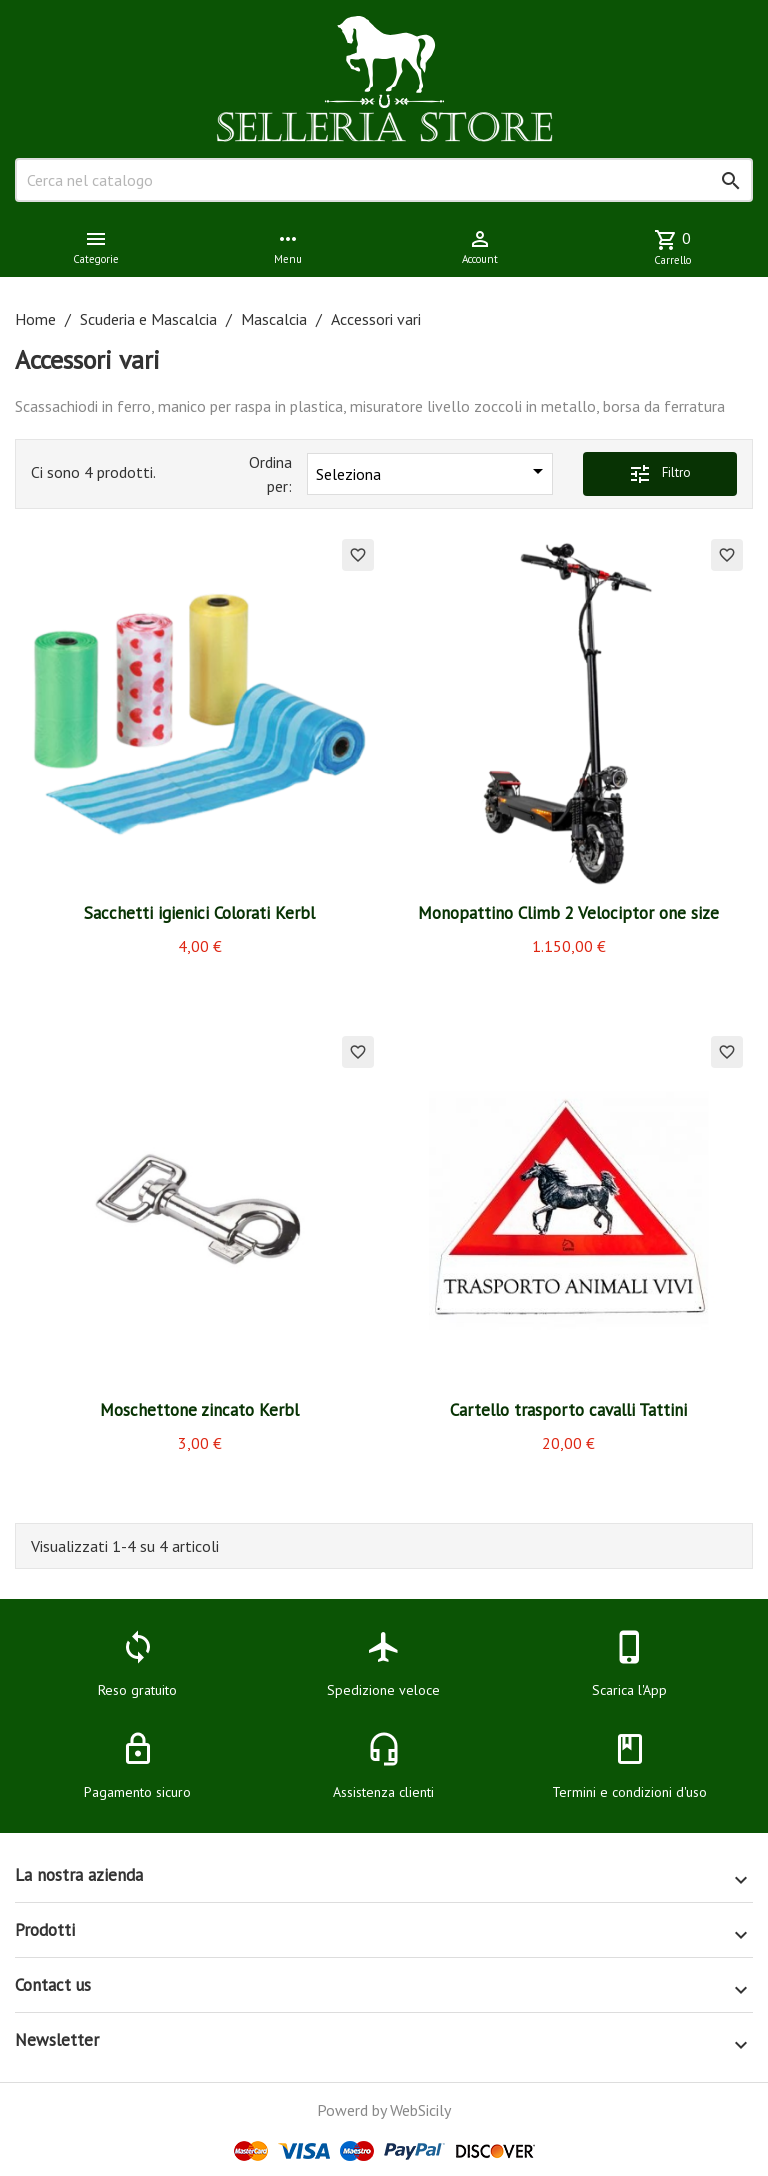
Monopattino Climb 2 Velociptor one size (568, 913)
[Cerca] (384, 180)
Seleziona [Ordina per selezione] (433, 471)
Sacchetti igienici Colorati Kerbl (199, 913)
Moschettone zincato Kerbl (199, 1410)
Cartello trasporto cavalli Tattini (568, 1410)
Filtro (659, 474)
